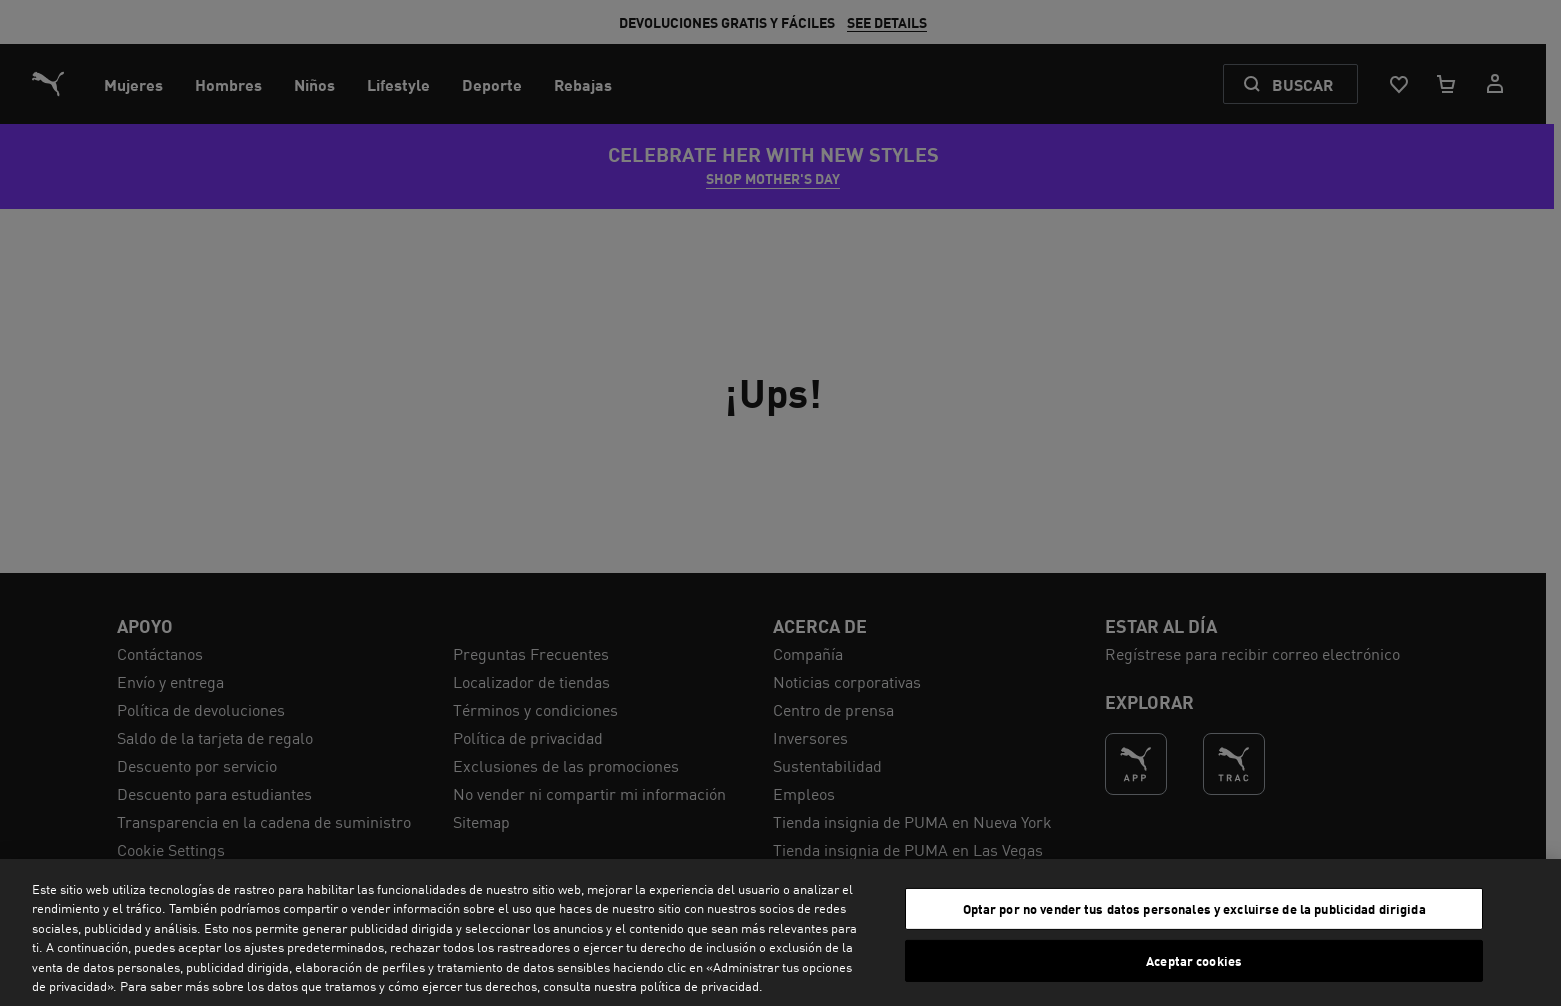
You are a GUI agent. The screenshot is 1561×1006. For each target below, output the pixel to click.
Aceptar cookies (1194, 960)
